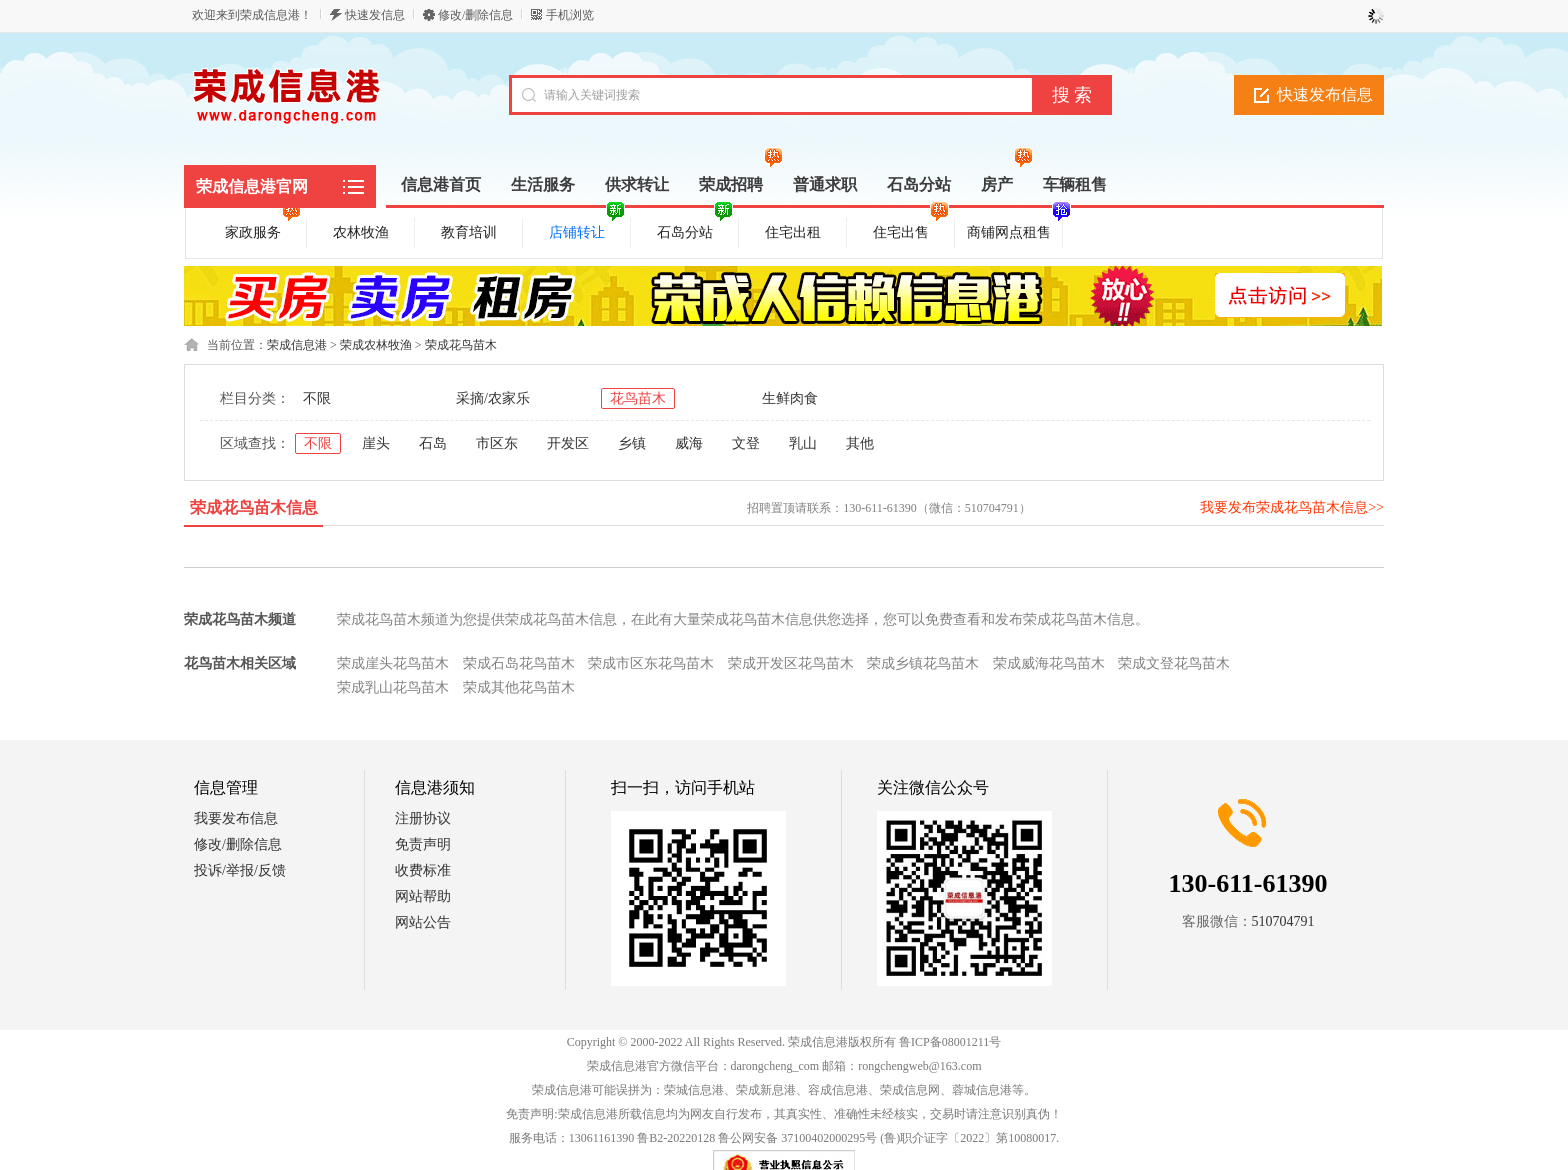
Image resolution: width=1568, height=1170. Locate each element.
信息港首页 (441, 184)
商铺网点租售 (1012, 229)
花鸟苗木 (638, 398)
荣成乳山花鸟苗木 (393, 687)
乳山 (803, 443)
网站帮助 (423, 896)
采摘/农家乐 (493, 398)
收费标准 (423, 870)
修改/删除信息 (475, 15)
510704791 (1283, 921)
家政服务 (263, 229)
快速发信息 (375, 15)
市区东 (497, 443)
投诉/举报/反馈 (240, 870)
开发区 (568, 443)
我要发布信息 (236, 818)
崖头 (376, 443)
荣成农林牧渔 (376, 345)
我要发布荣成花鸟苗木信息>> (1292, 507)
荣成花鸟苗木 (461, 345)
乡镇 (632, 443)
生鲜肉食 (790, 398)
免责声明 (423, 844)
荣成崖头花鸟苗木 (393, 663)
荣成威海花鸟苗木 (1049, 663)
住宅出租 (793, 232)
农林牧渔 (361, 232)
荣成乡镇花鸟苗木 (923, 663)
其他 (860, 443)
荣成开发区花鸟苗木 (791, 663)
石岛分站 (695, 229)
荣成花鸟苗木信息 (254, 507)
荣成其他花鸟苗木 (519, 687)
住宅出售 (911, 229)
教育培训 (469, 232)
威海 (689, 443)
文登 (746, 443)
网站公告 (423, 922)
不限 (317, 398)
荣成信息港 (297, 345)
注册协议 (423, 818)
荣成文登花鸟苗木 (1174, 663)
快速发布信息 (1325, 94)
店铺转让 (587, 229)
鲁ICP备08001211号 (950, 1042)
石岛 (433, 443)
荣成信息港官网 (252, 186)
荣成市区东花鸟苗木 (651, 663)
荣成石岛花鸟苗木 (519, 663)
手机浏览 (570, 15)
